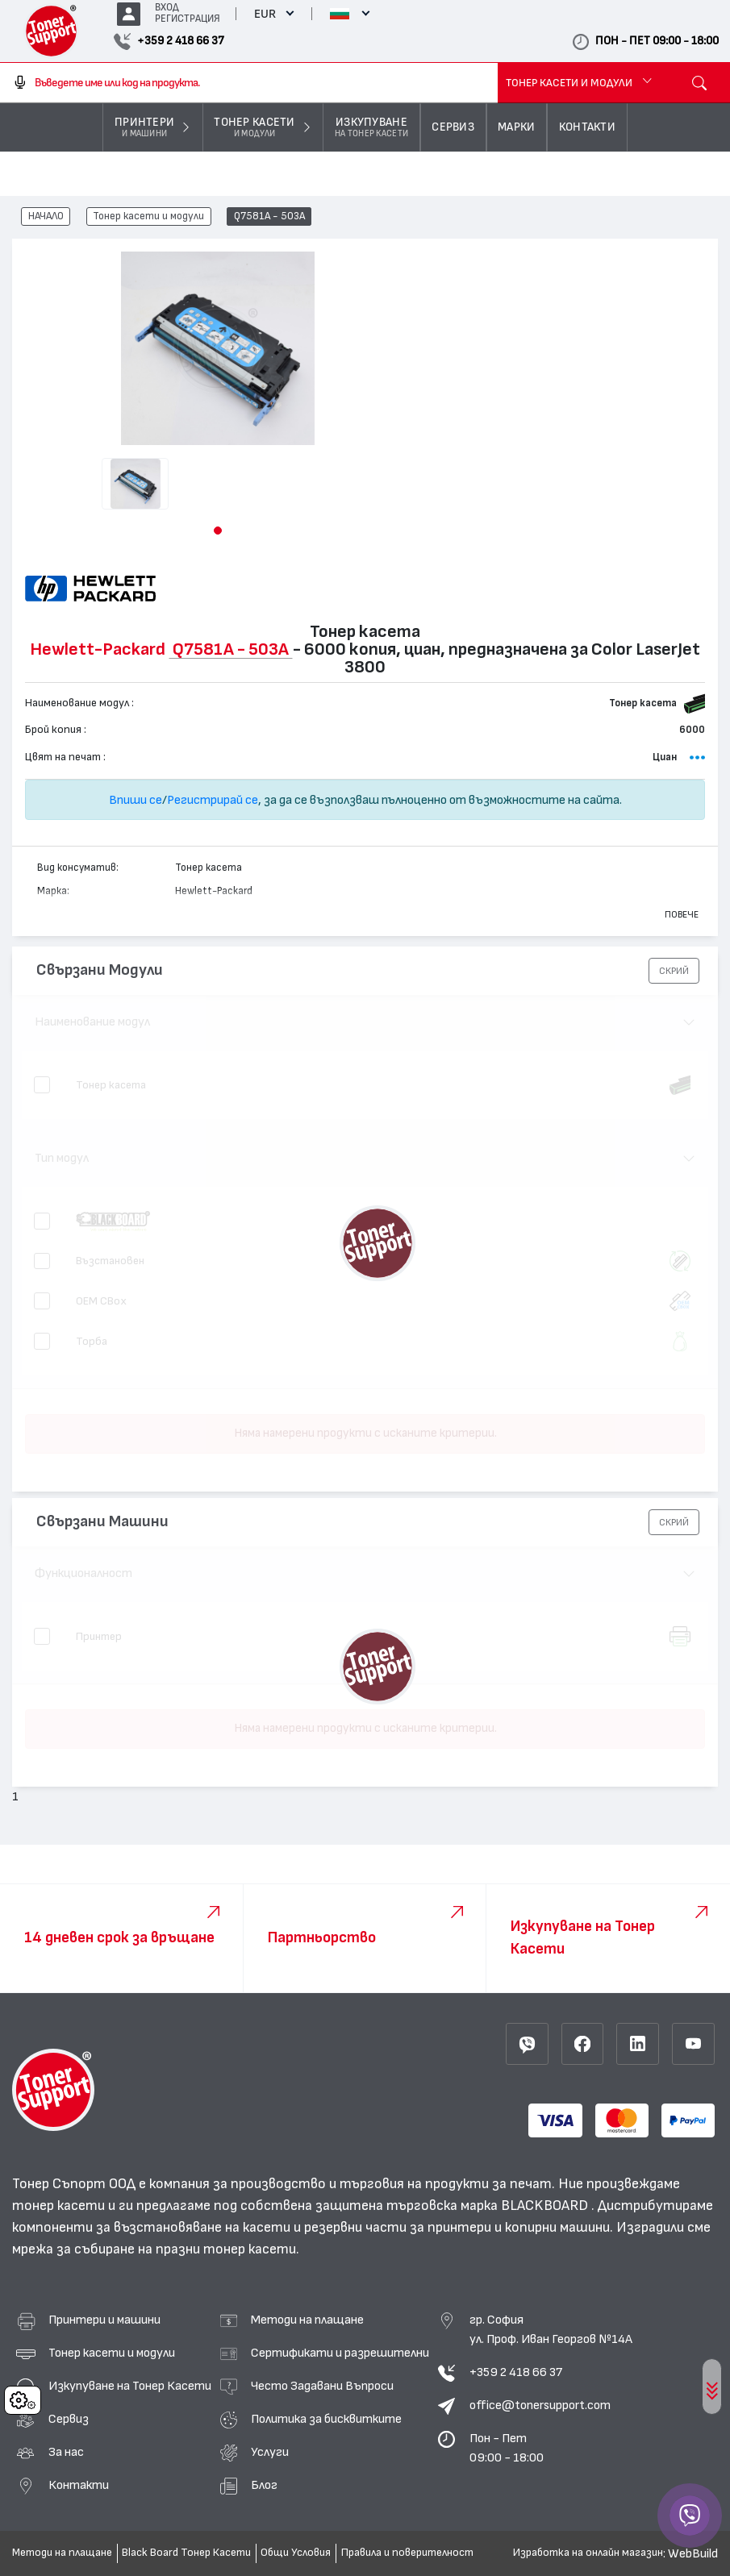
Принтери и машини (104, 2319)
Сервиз (68, 2418)
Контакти (78, 2484)
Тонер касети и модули (148, 217)
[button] (218, 530)
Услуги (270, 2451)
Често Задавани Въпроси (322, 2385)
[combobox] (249, 83)
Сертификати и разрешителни (340, 2352)
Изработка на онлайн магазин (588, 2552)
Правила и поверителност (407, 2552)
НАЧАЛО (46, 217)
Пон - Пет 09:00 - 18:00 (506, 2448)
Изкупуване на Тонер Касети (129, 2385)
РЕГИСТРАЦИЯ (187, 19)
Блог (264, 2484)
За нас (66, 2451)
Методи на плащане (307, 2319)
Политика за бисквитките (326, 2418)
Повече (682, 914)
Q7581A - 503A (269, 217)
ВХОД (167, 7)
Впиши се (135, 799)
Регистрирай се (212, 799)
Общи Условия (296, 2552)
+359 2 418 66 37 (515, 2372)
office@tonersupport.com (540, 2405)
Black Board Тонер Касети (186, 2552)
